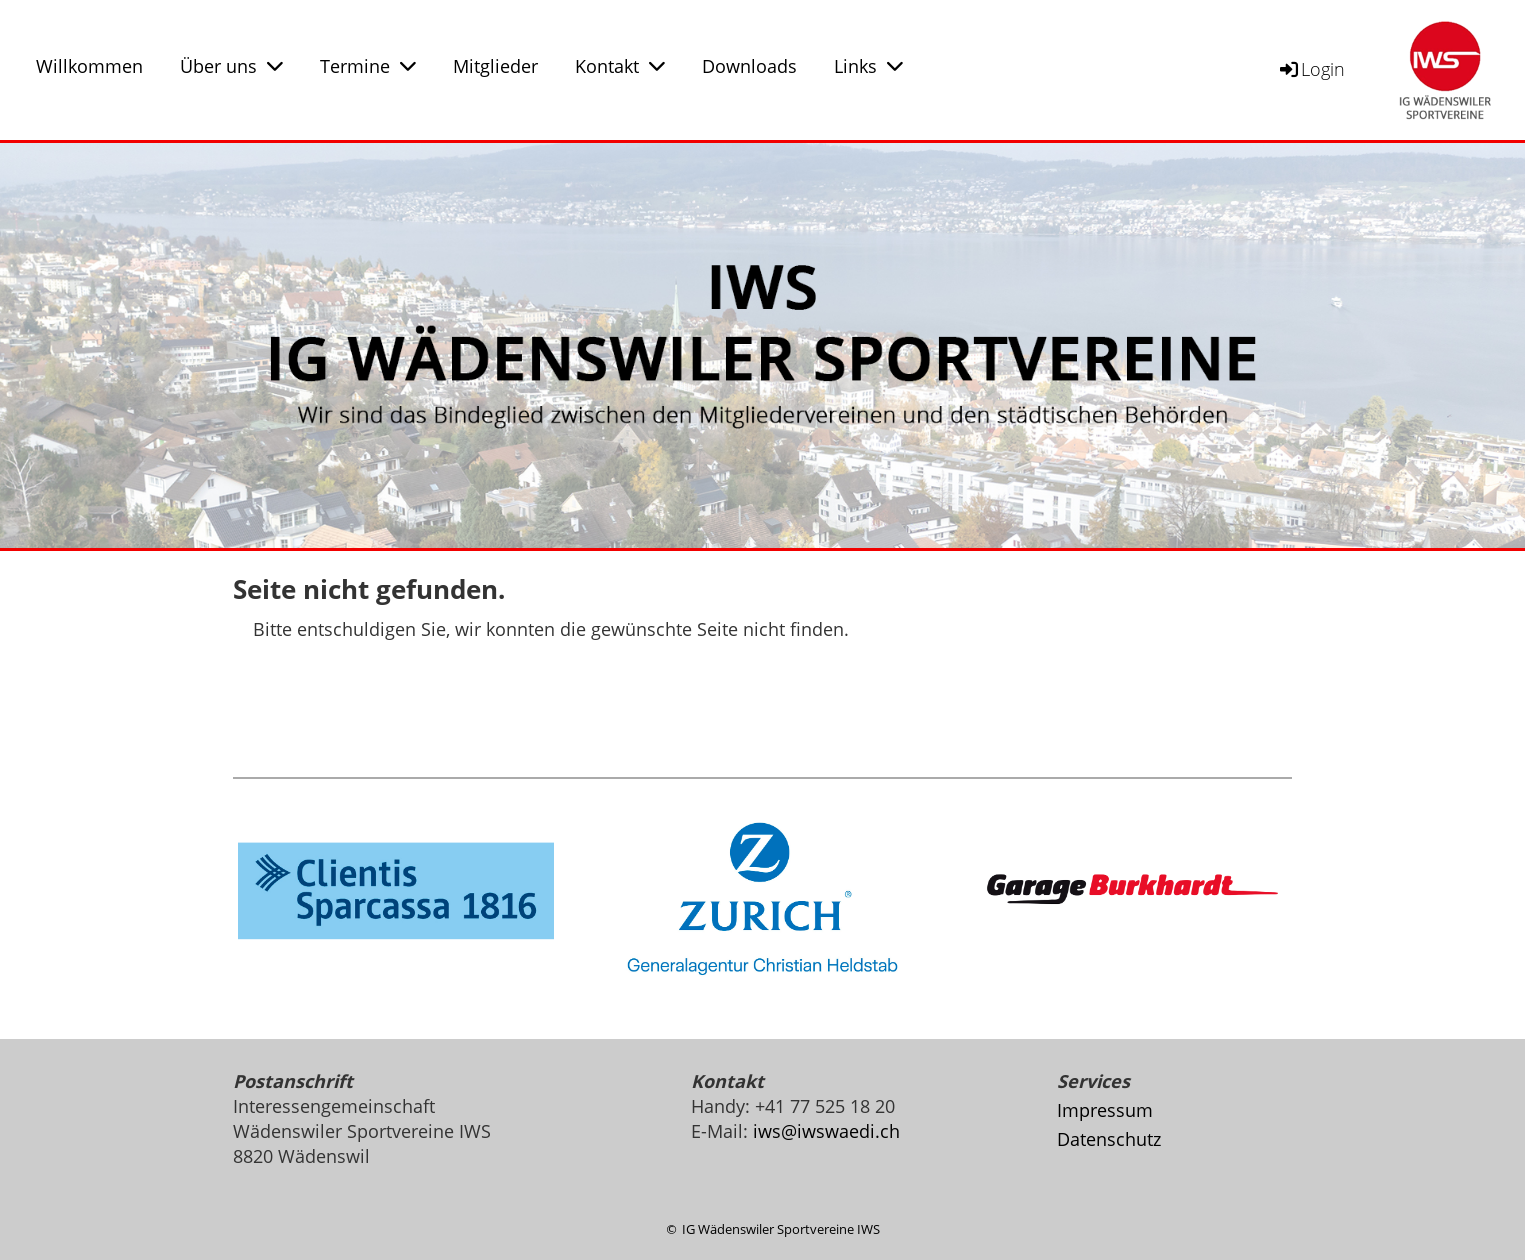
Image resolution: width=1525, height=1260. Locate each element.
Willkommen (89, 66)
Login (1311, 69)
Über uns (231, 66)
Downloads (749, 66)
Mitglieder (495, 66)
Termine (368, 66)
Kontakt (620, 66)
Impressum (1105, 1110)
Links (868, 66)
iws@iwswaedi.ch (826, 1131)
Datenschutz (1109, 1139)
